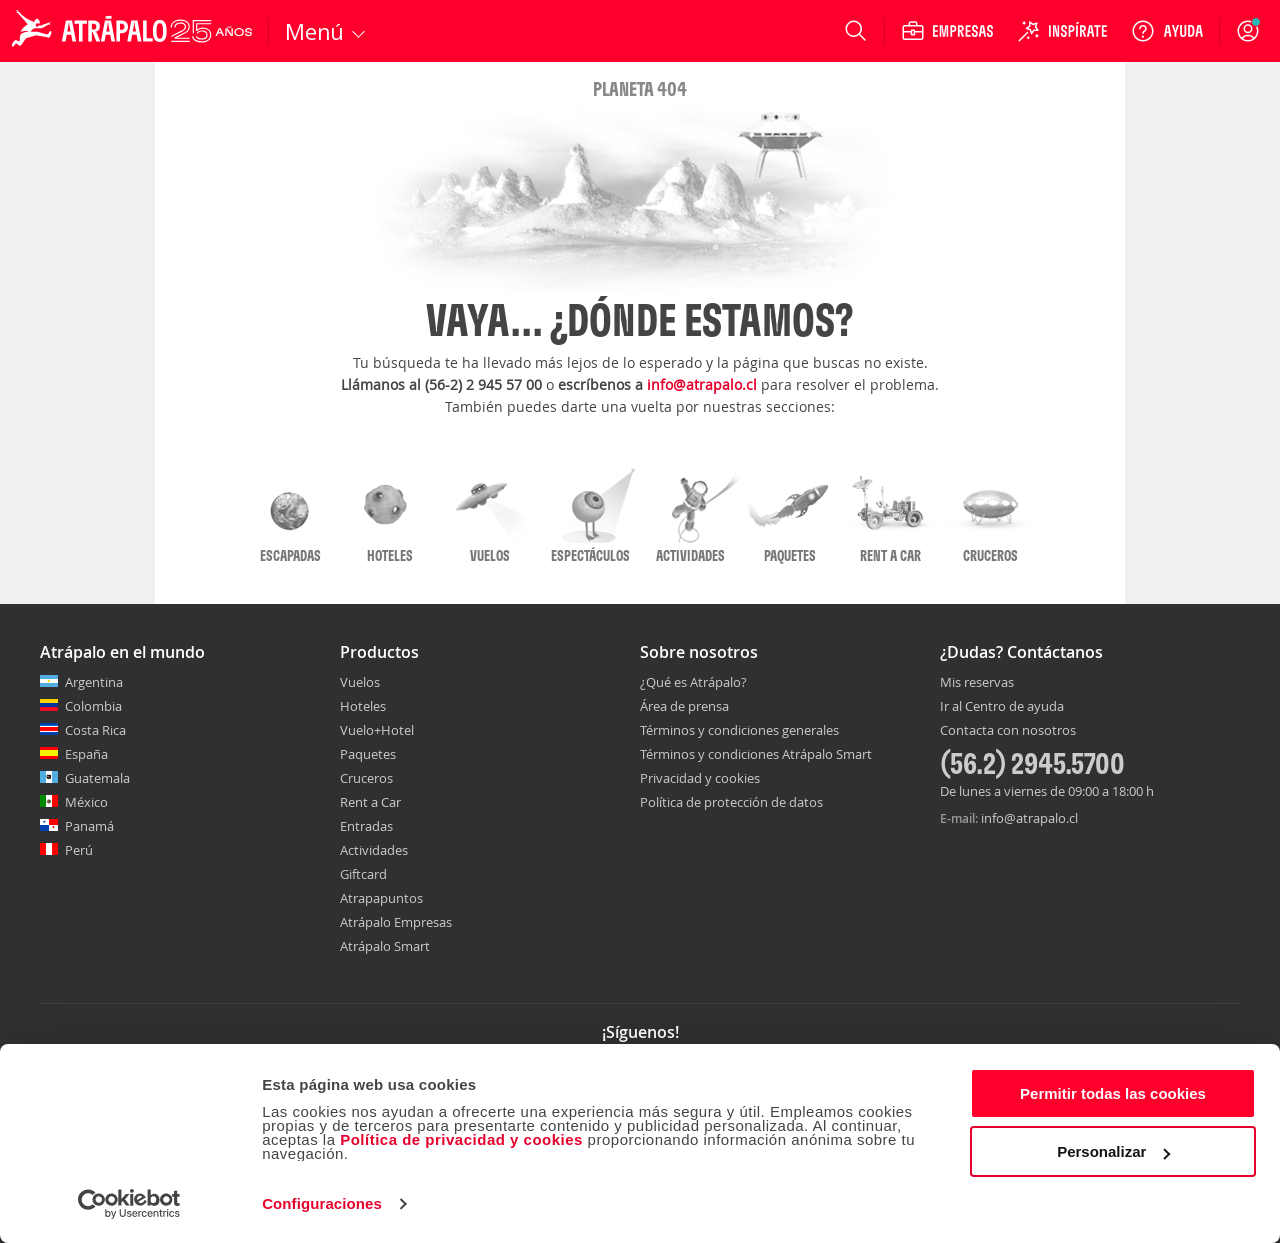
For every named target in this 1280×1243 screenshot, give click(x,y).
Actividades (374, 850)
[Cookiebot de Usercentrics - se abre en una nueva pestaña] (129, 1204)
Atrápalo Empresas (396, 922)
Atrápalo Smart (385, 946)
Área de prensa (684, 706)
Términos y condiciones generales (739, 730)
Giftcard (363, 874)
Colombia (93, 706)
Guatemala (97, 778)
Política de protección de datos (731, 802)
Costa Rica (95, 730)
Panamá (89, 826)
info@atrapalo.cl (702, 384)
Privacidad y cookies (700, 778)
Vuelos (360, 682)
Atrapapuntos (381, 898)
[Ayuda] (1167, 31)
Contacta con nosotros (1008, 731)
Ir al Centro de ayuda (1002, 707)
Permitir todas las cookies (1113, 1093)
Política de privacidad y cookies (461, 1139)
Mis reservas (977, 683)
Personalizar (1113, 1151)
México (86, 802)
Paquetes (368, 754)
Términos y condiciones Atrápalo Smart (756, 754)
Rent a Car (370, 802)
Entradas (366, 826)
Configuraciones (322, 1203)
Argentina (94, 682)
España (86, 754)
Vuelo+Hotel (377, 730)
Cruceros (366, 778)
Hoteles (363, 706)
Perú (79, 850)
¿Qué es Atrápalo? (693, 682)
